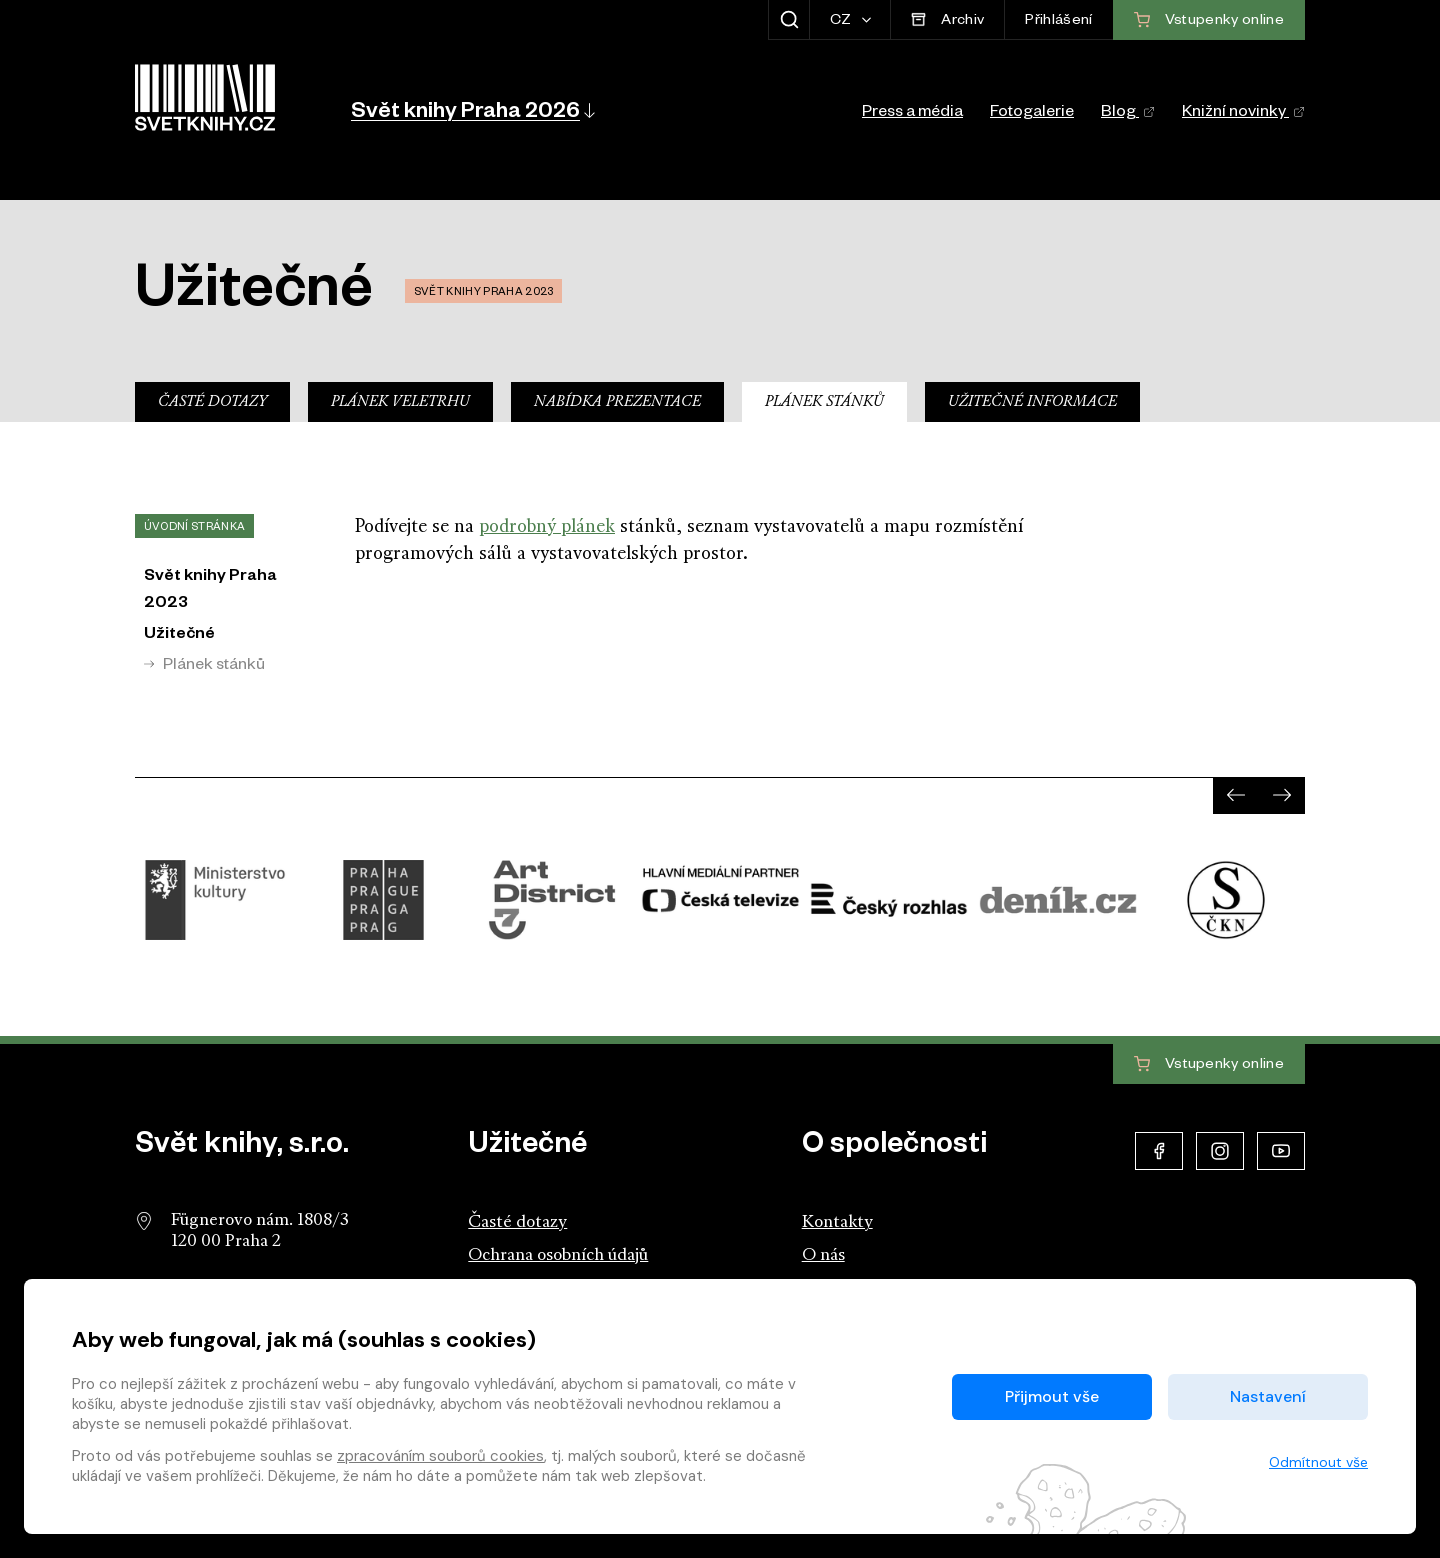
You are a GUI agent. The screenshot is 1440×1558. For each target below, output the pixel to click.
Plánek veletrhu (400, 402)
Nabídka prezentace (617, 402)
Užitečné (179, 636)
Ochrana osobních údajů (558, 1255)
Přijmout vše (1052, 1396)
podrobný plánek (547, 527)
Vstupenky (1209, 1065)
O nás (823, 1255)
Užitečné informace (1032, 402)
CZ (842, 22)
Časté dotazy (212, 402)
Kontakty (837, 1222)
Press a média (912, 114)
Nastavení (1268, 1396)
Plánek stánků (824, 402)
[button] (471, 110)
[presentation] (1236, 795)
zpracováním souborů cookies (440, 1456)
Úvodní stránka (194, 528)
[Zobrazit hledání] (788, 20)
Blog (1128, 114)
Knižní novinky (1243, 114)
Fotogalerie (1032, 114)
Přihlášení (1058, 22)
